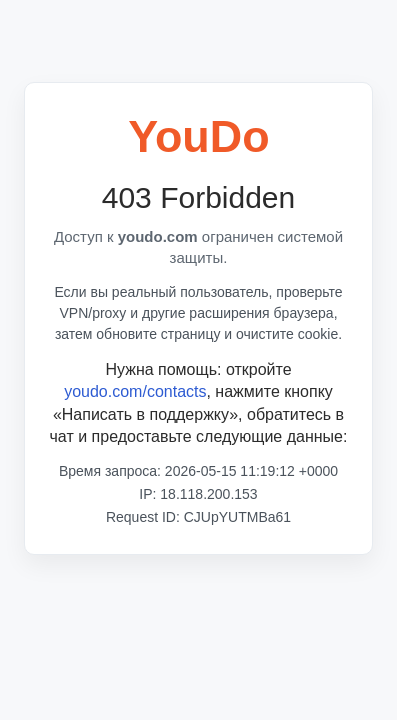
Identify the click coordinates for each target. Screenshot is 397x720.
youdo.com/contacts (135, 391)
